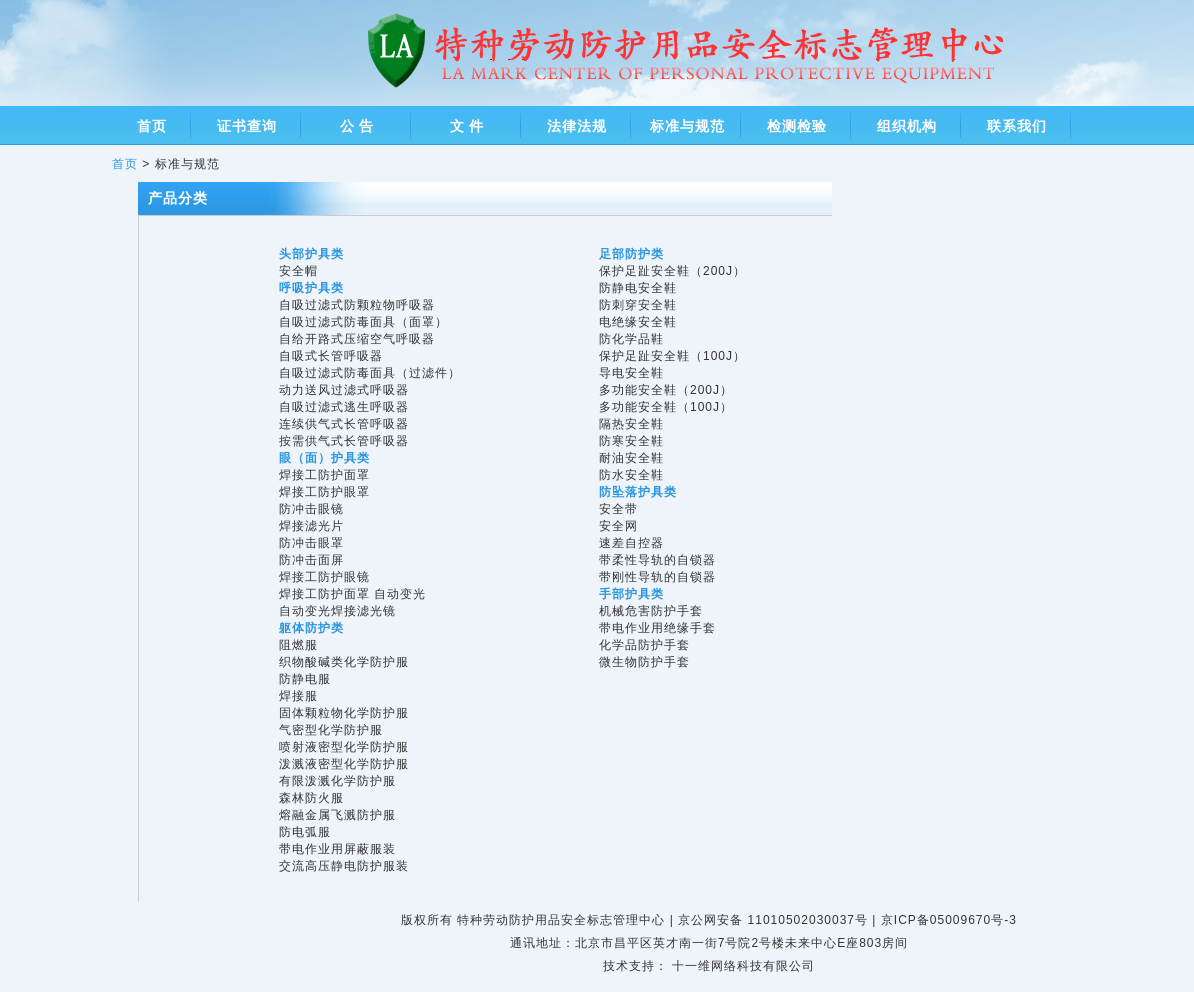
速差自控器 (631, 543)
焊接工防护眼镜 (324, 577)
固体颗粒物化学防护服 (344, 713)
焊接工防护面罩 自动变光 (352, 594)
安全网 (618, 526)
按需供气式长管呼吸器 (344, 441)
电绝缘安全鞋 (638, 322)
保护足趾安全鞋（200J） (672, 271)
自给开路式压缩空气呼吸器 (357, 339)
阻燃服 (298, 645)
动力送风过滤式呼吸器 (344, 390)
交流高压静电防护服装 (344, 866)
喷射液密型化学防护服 (344, 747)
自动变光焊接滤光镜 (337, 611)
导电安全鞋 (631, 373)
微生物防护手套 (644, 662)
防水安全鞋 (631, 475)
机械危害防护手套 (651, 611)
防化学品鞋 (631, 339)
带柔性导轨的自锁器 (657, 560)
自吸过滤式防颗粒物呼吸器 (357, 305)
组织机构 (907, 126)
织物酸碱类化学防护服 (344, 662)
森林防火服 (311, 798)
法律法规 (577, 126)
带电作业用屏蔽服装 (337, 849)
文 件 (467, 126)
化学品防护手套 (644, 645)
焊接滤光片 (311, 526)
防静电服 (305, 679)
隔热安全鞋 (631, 424)
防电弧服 (305, 832)
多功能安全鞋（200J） (666, 390)
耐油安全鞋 (631, 458)
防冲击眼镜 (311, 509)
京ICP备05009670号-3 (949, 920)
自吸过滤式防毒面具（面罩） (363, 322)
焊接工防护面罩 (324, 475)
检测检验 (797, 126)
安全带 (618, 509)
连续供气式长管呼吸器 (344, 424)
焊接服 (298, 696)
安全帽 (298, 271)
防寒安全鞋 (631, 441)
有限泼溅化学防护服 (337, 781)
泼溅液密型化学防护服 (344, 764)
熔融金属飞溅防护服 (337, 815)
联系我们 (1017, 126)
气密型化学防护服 (331, 730)
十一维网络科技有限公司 (743, 966)
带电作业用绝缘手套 (657, 628)
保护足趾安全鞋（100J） (672, 356)
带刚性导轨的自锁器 (657, 577)
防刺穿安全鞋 (638, 305)
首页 (152, 126)
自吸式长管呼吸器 (331, 356)
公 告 (357, 126)
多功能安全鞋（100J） (666, 407)
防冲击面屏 (311, 560)
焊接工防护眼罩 (324, 492)
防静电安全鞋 (638, 288)
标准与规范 (687, 126)
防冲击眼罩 (311, 543)
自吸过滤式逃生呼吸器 (344, 407)
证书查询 (247, 126)
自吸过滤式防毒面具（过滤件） (370, 373)
